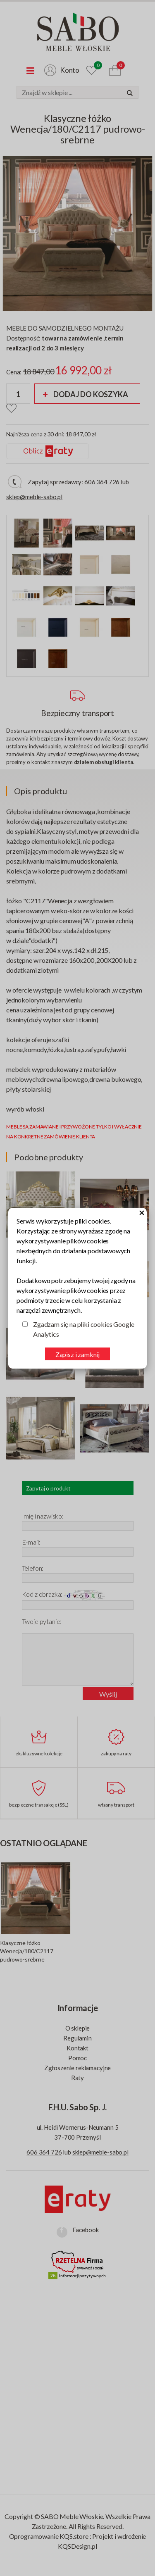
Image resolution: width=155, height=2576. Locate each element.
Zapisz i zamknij (77, 1354)
